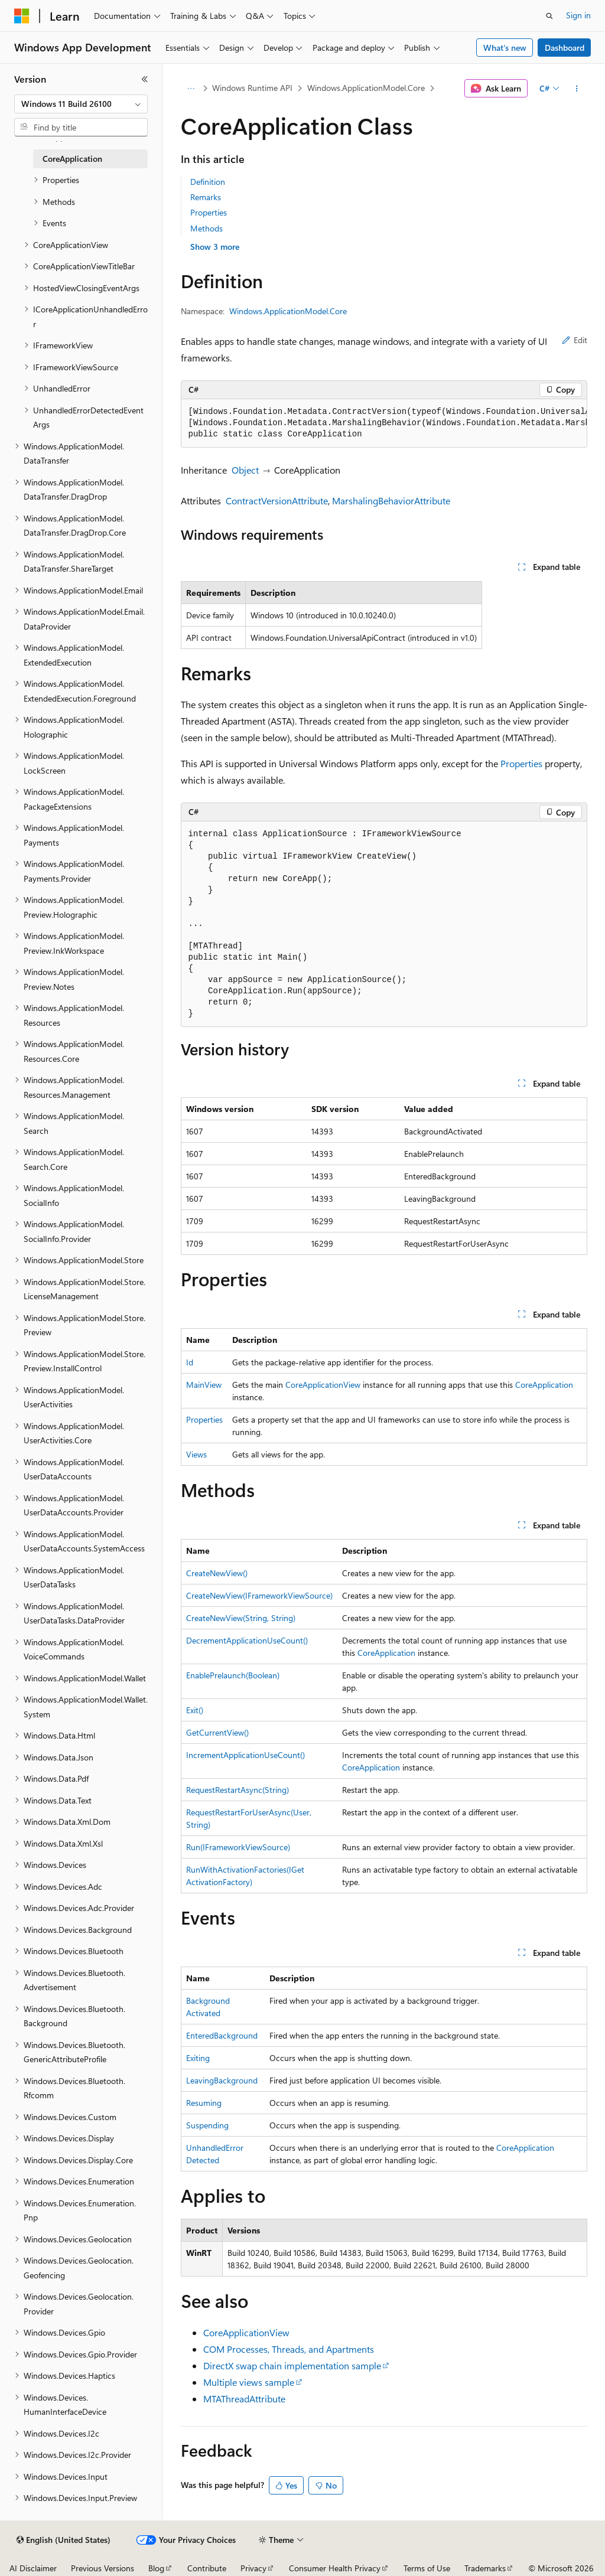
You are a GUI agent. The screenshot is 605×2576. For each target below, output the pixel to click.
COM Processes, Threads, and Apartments (288, 2349)
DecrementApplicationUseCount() (247, 1640)
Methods (206, 228)
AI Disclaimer (33, 2568)
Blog (156, 2568)
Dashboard (564, 47)
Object (245, 470)
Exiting (198, 2057)
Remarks (205, 197)
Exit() (194, 1710)
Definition (207, 181)
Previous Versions (102, 2568)
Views (196, 1454)
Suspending (207, 2125)
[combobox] (81, 103)
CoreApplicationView (322, 1384)
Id (189, 1362)
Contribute (206, 2568)
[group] (384, 423)
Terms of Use (427, 2568)
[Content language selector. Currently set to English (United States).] (63, 2540)
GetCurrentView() (217, 1732)
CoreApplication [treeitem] (72, 158)
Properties (208, 212)
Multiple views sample (248, 2382)
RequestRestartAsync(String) (237, 1789)
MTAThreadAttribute (244, 2398)
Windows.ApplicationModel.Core (366, 87)
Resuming (204, 2102)
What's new (504, 47)
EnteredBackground (222, 2035)
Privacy (253, 2568)
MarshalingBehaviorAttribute (391, 500)
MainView (204, 1384)
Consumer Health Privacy (334, 2568)
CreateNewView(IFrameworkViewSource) (259, 1595)
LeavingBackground (222, 2080)
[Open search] (549, 16)
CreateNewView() (217, 1573)
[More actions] (576, 88)
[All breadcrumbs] (191, 88)
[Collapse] (144, 79)
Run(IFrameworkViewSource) (238, 1847)
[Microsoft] (22, 16)
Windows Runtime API (252, 87)
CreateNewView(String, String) (240, 1617)
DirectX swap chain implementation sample (292, 2365)
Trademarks (485, 2568)
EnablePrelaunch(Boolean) (232, 1675)
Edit (574, 339)
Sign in (578, 15)
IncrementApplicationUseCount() (245, 1754)
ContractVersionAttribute (277, 500)
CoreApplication (544, 1384)
